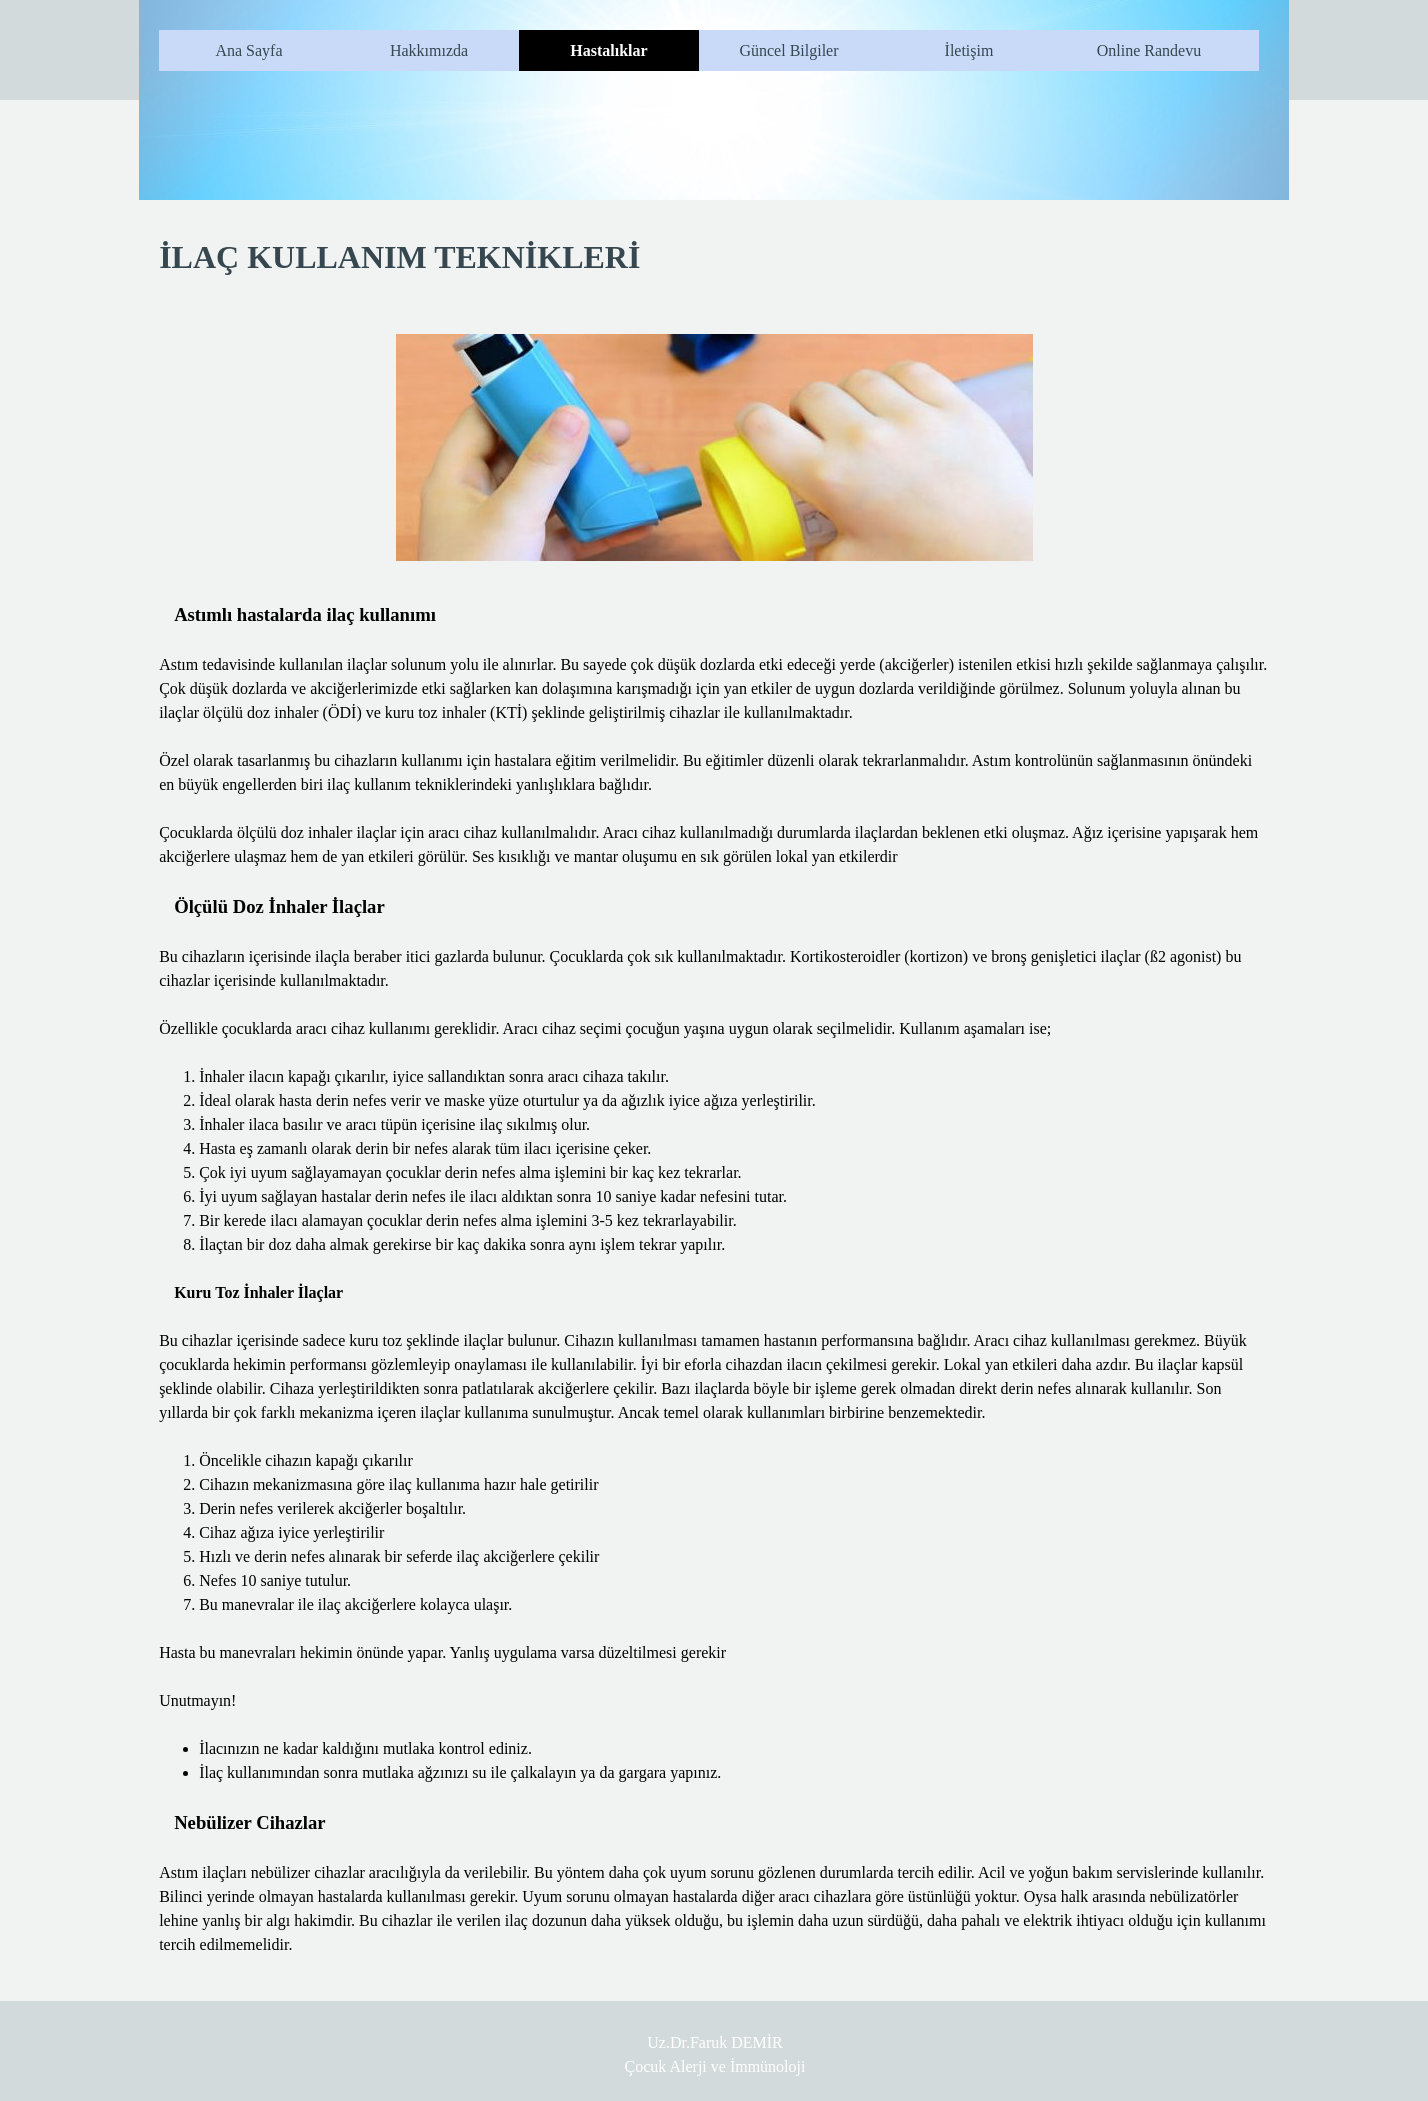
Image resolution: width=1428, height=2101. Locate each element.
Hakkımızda (429, 50)
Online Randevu (1149, 50)
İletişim (969, 50)
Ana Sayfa (248, 50)
